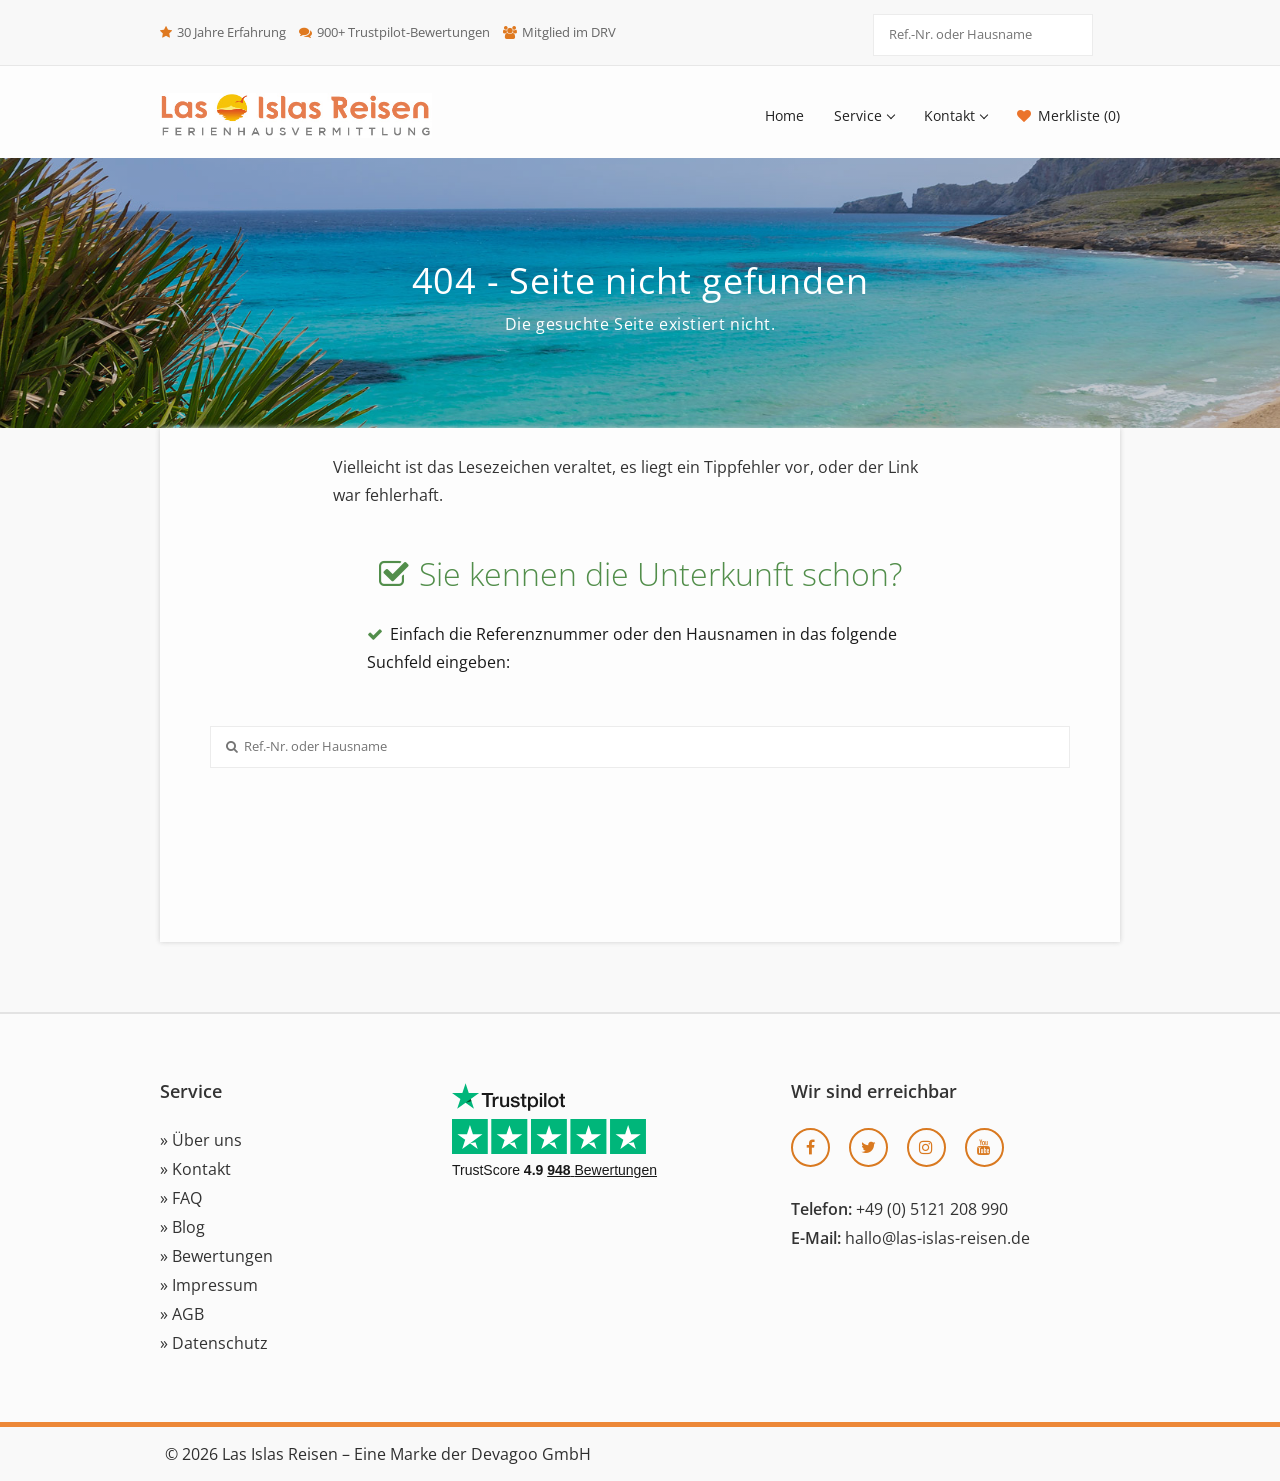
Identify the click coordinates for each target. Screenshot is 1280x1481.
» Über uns (201, 1140)
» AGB (182, 1314)
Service (864, 115)
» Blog (182, 1227)
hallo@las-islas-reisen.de (937, 1238)
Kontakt (955, 115)
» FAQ (181, 1198)
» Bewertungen (216, 1256)
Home (784, 115)
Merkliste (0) (1079, 115)
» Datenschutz (214, 1343)
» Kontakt (195, 1169)
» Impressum (209, 1285)
